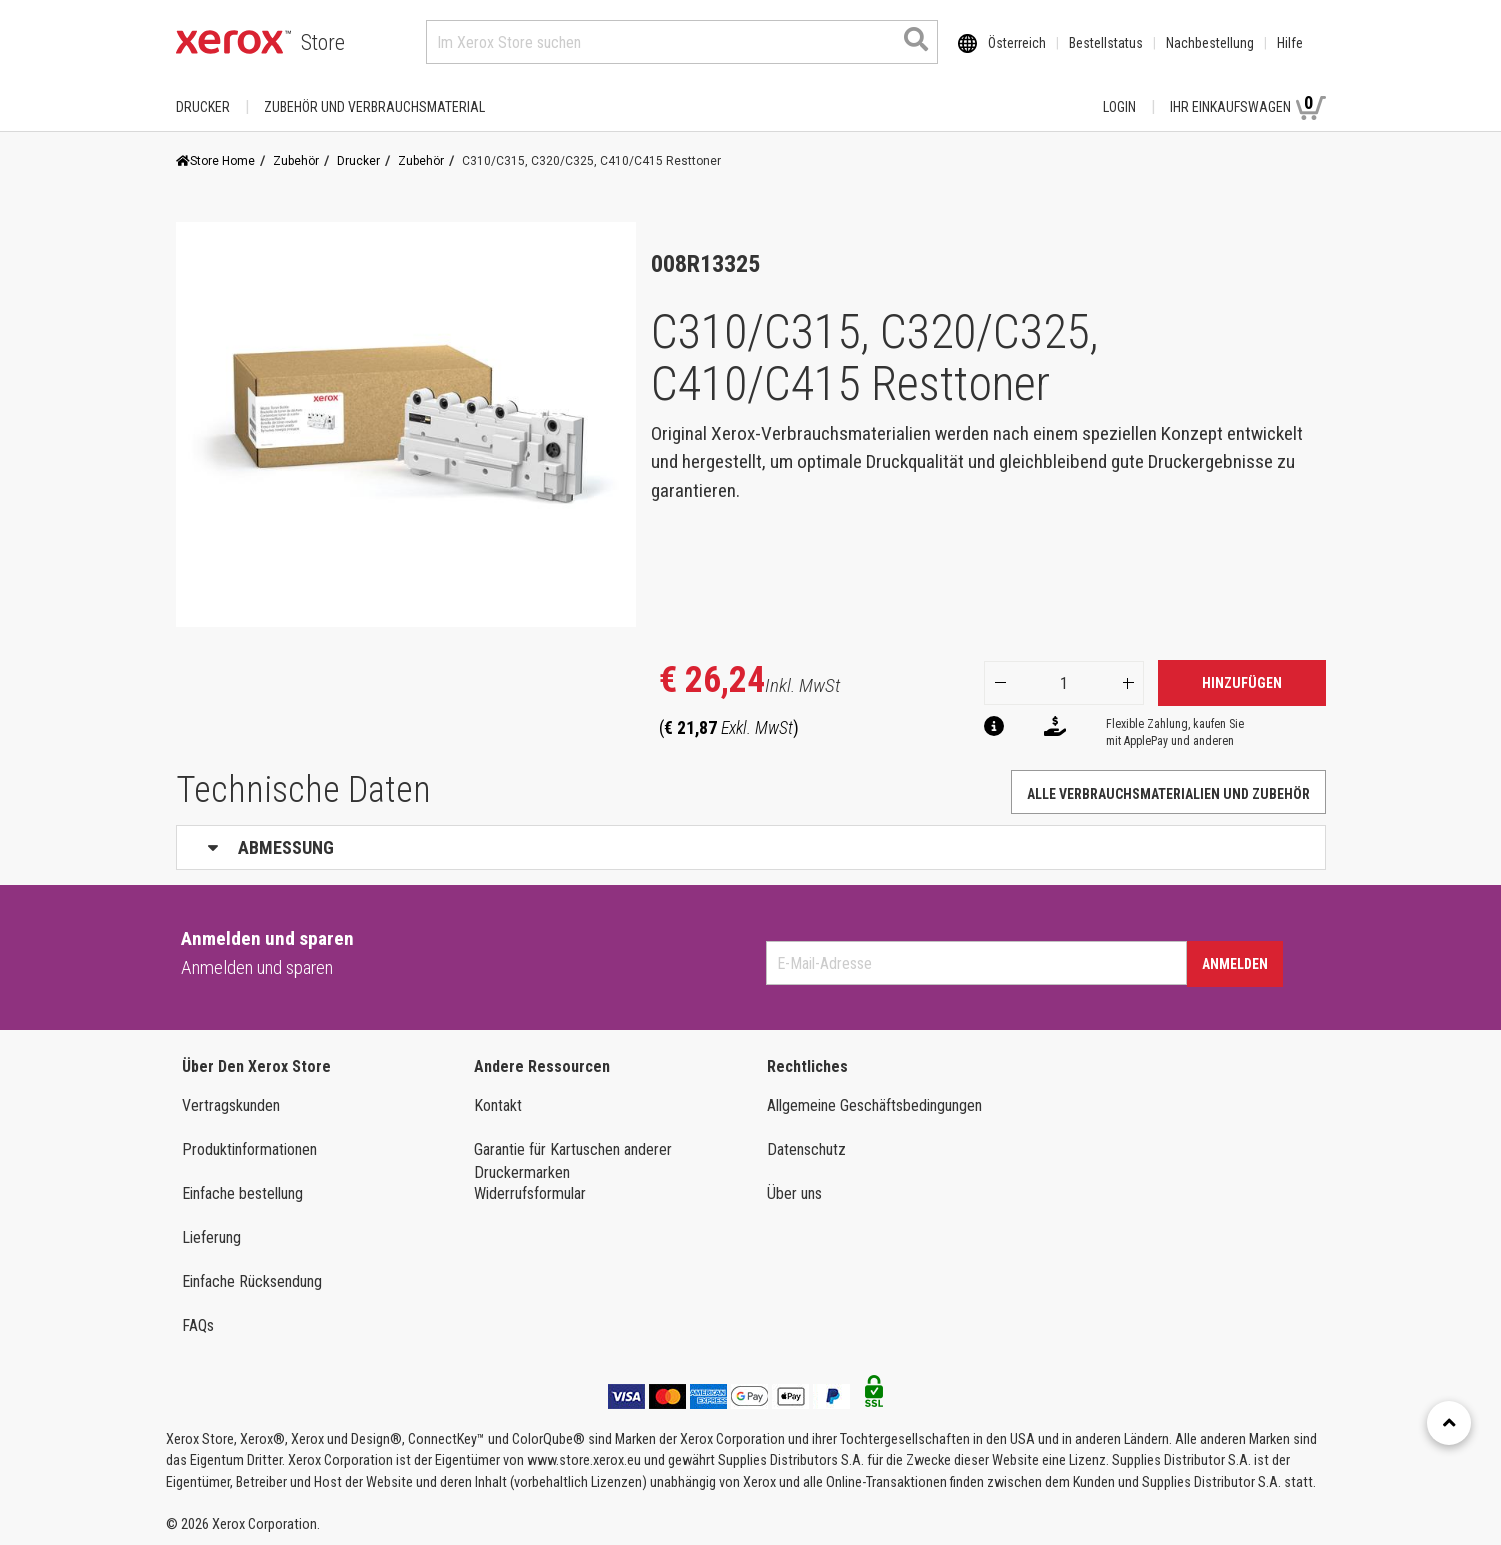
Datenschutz (806, 1149)
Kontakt (498, 1105)
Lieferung (211, 1237)
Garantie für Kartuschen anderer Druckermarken (573, 1161)
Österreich (1017, 43)
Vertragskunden (231, 1105)
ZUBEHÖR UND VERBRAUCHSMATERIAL (374, 107)
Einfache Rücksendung (252, 1281)
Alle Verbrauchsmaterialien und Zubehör (1168, 794)
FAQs (198, 1325)
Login (1119, 107)
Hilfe (1290, 43)
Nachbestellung (1210, 43)
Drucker (203, 107)
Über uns (794, 1193)
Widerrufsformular (530, 1193)
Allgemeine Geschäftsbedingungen (874, 1105)
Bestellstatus (1106, 43)
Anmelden (1235, 964)
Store (323, 42)
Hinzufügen (1242, 683)
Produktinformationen (249, 1149)
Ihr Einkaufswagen (1248, 106)
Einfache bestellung (242, 1193)
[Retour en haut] (1449, 1423)
